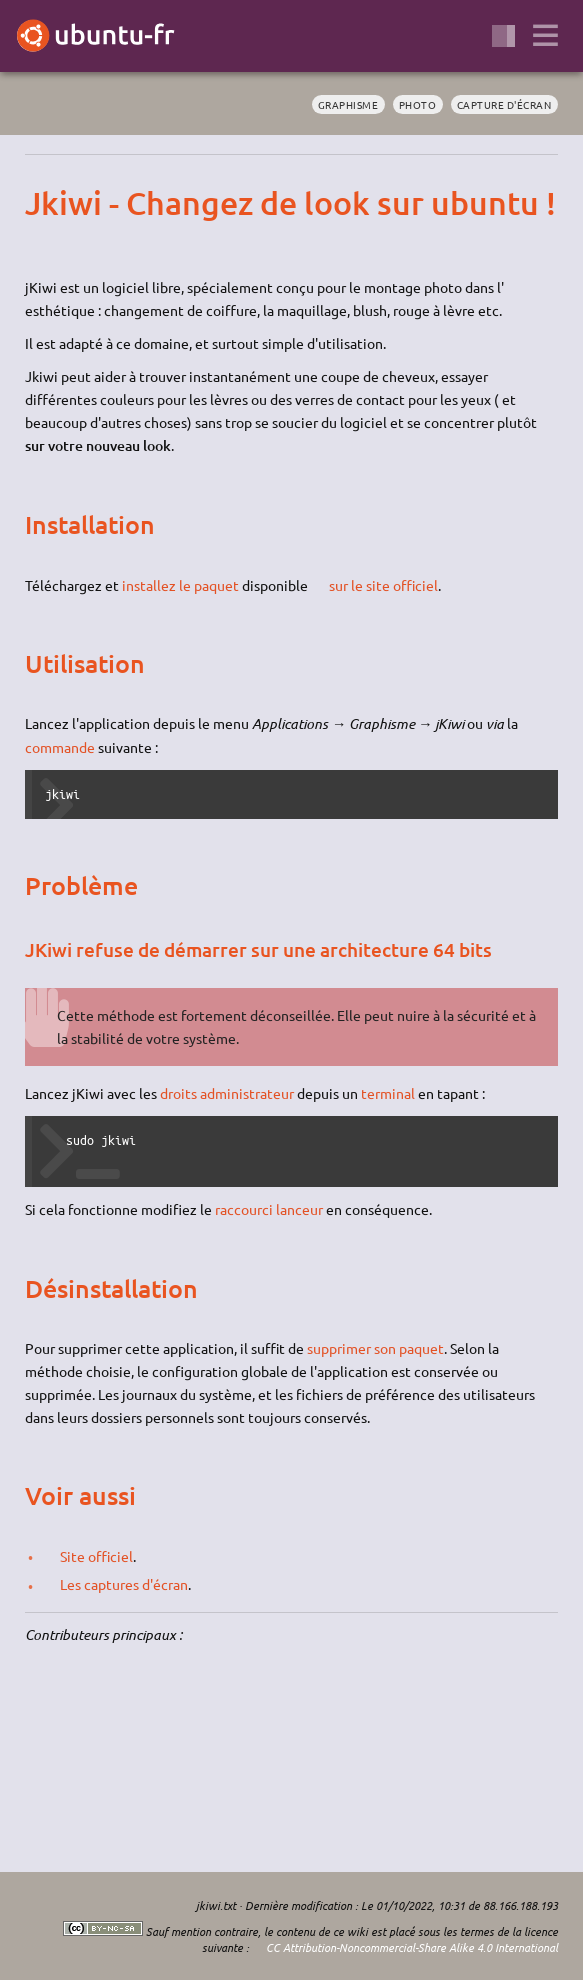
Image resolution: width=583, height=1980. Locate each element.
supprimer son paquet (375, 1348)
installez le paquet (180, 585)
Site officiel (96, 1556)
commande (60, 747)
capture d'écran (504, 104)
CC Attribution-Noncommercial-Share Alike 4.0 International (412, 1947)
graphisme (348, 104)
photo (417, 104)
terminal (388, 1093)
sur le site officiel (383, 585)
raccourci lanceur (269, 1209)
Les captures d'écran (124, 1584)
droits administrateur (227, 1093)
